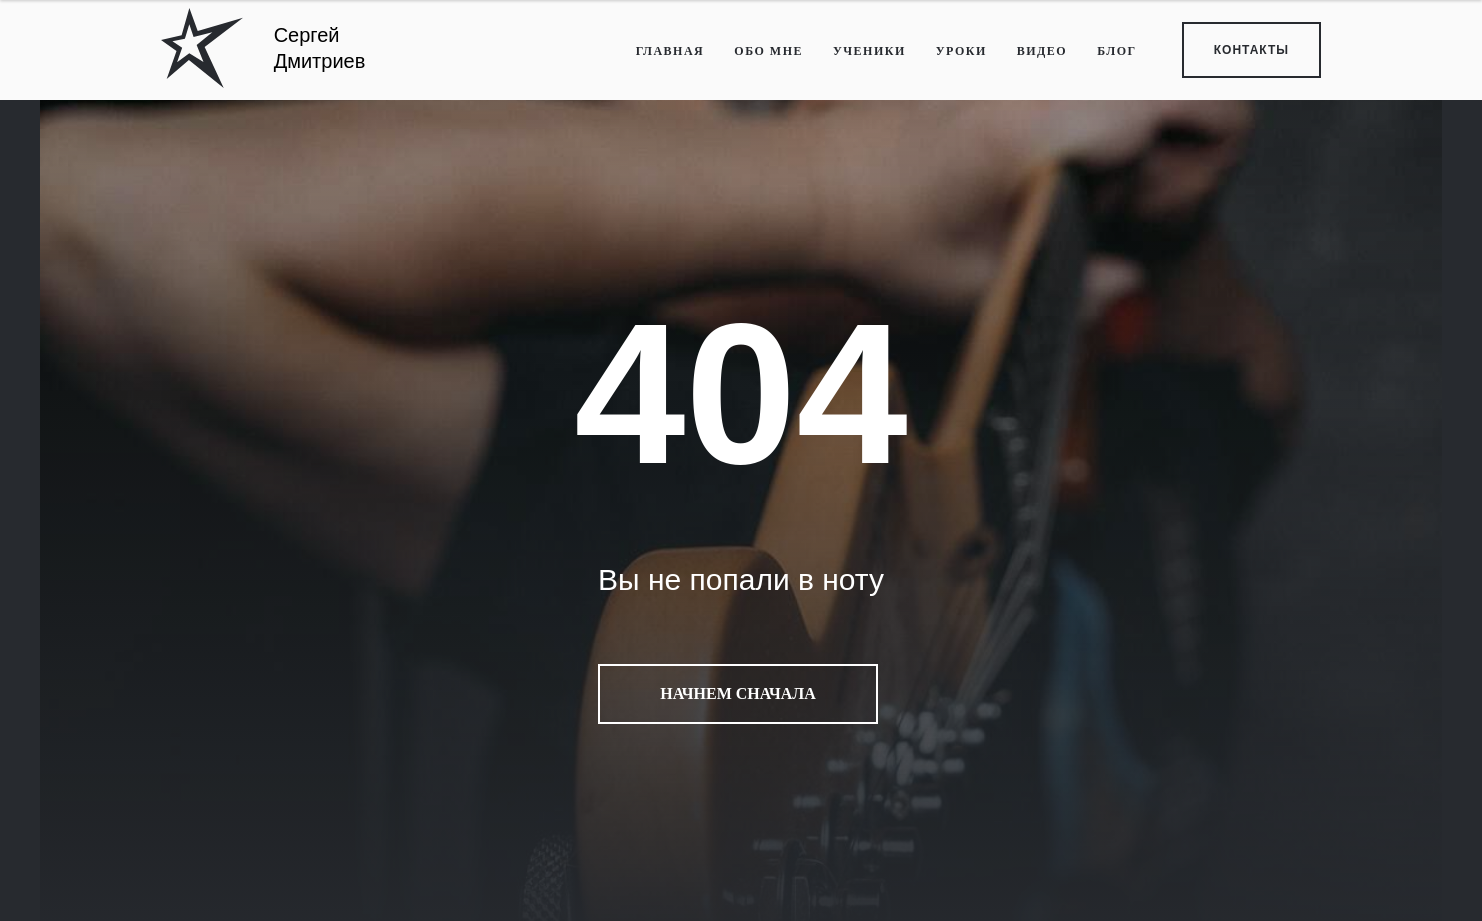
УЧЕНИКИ (869, 51)
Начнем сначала (737, 694)
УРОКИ (961, 51)
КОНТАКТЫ (1251, 50)
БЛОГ (1117, 51)
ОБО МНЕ (768, 51)
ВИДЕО (1042, 51)
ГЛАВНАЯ (670, 51)
